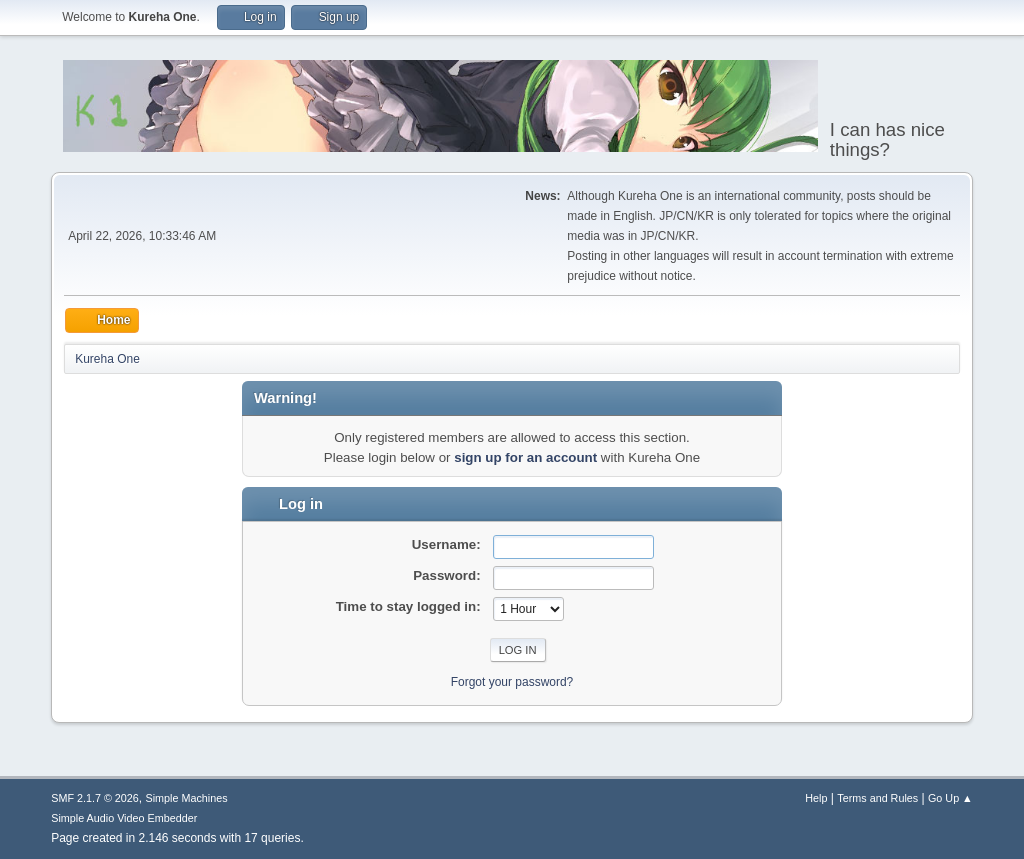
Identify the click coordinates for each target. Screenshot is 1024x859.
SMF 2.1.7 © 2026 (95, 798)
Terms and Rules (877, 798)
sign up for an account (525, 457)
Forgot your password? (512, 682)
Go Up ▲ (950, 798)
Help (816, 798)
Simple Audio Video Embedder (124, 818)
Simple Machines (187, 798)
